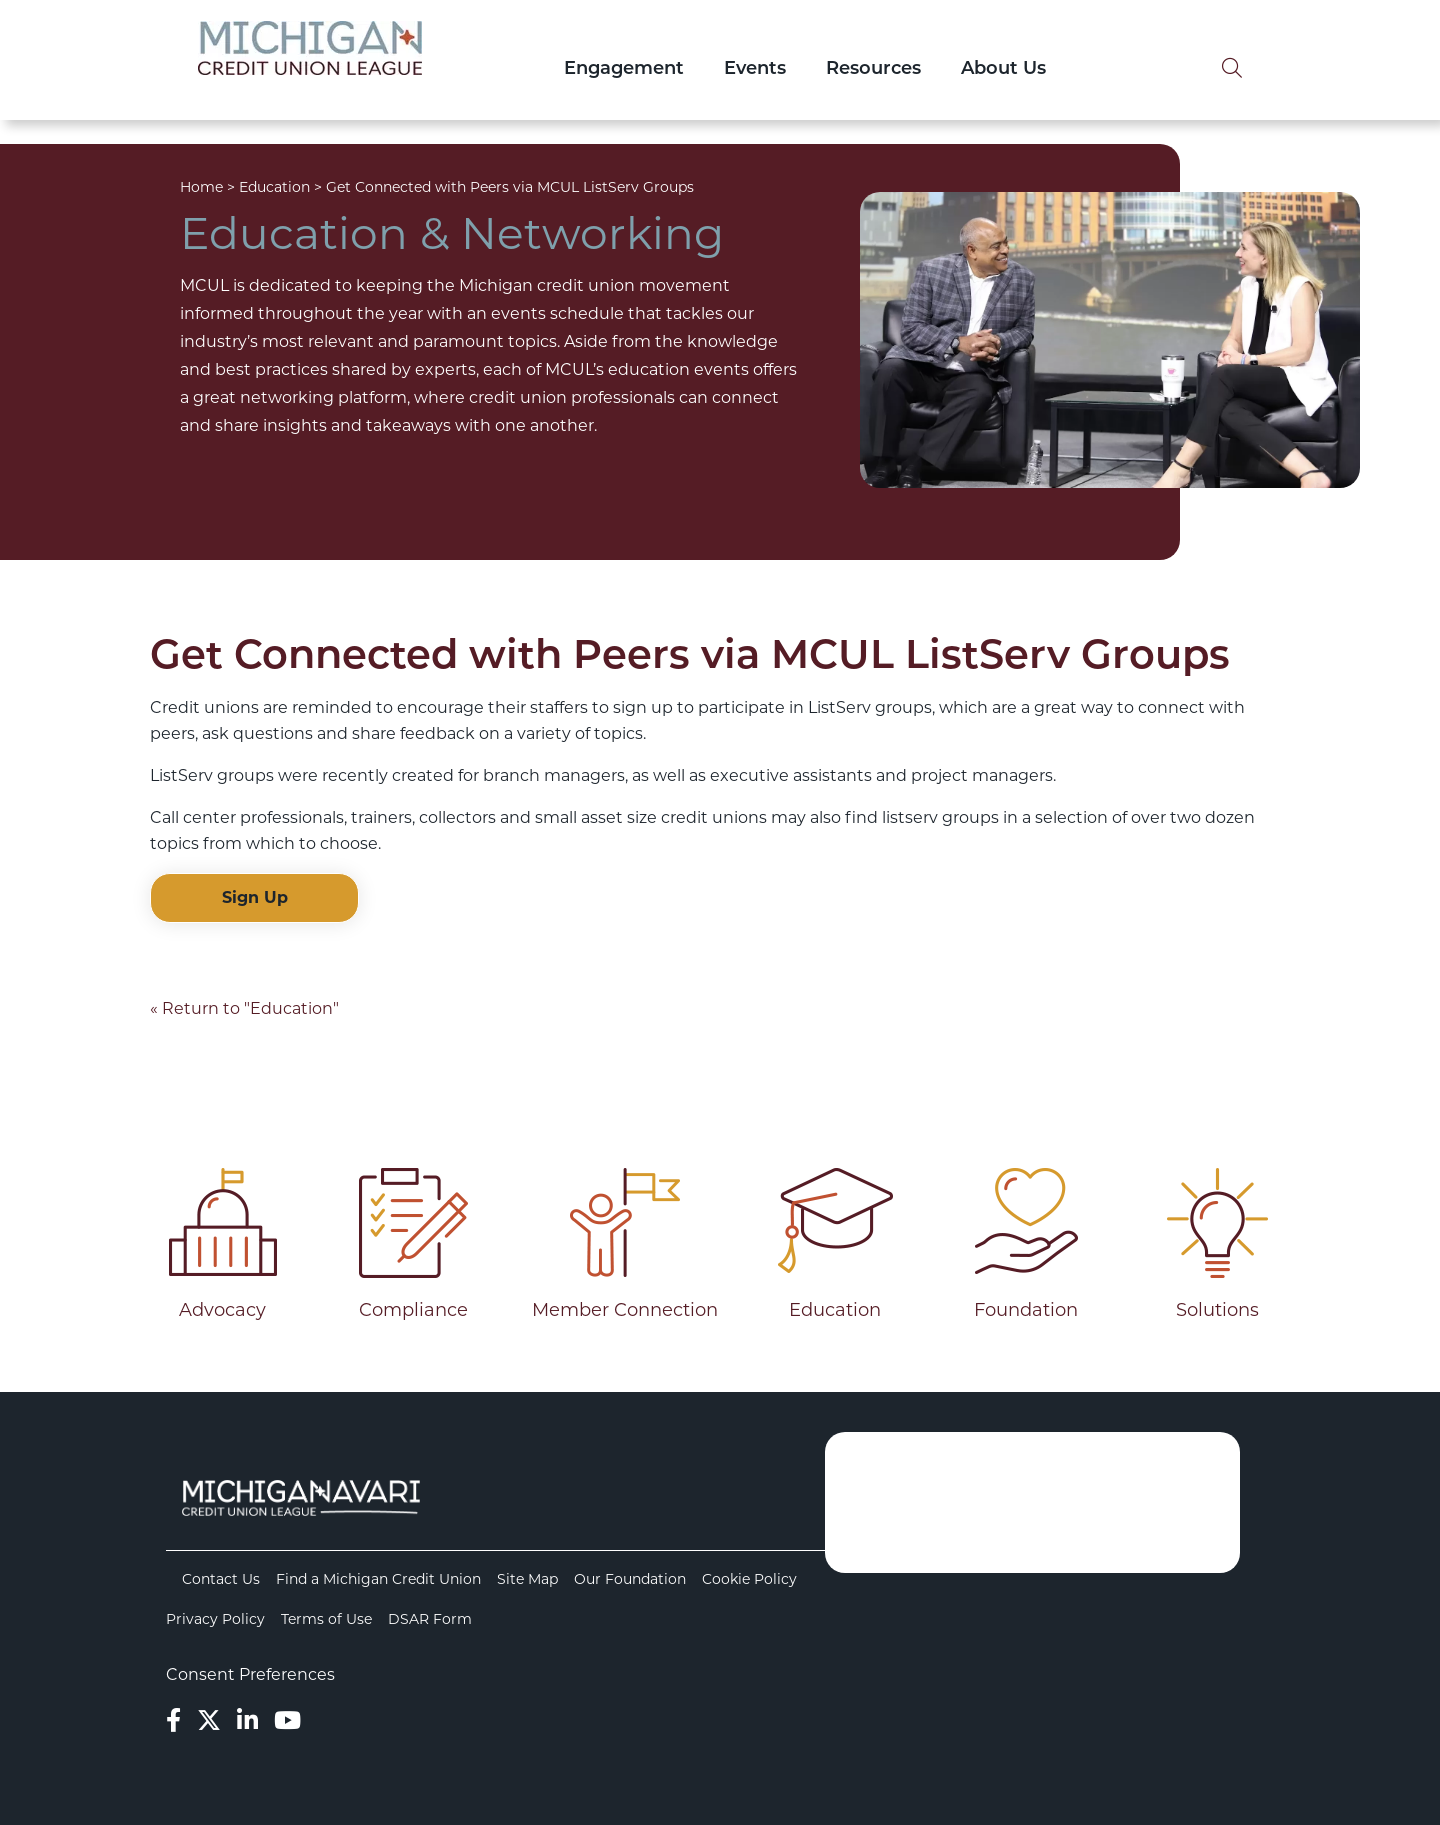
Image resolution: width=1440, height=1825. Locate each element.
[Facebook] (173, 1720)
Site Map (527, 1579)
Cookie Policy (749, 1579)
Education (274, 187)
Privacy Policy (215, 1619)
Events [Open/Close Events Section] (755, 69)
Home (201, 187)
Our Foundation (630, 1579)
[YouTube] (287, 1720)
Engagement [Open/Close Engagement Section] (624, 69)
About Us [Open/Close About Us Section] (1003, 69)
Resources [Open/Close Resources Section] (873, 69)
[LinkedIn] (247, 1720)
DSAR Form (430, 1619)
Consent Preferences (250, 1674)
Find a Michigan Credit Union (378, 1579)
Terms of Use (326, 1619)
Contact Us (221, 1579)
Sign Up (255, 897)
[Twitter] (209, 1720)
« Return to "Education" (244, 1008)
